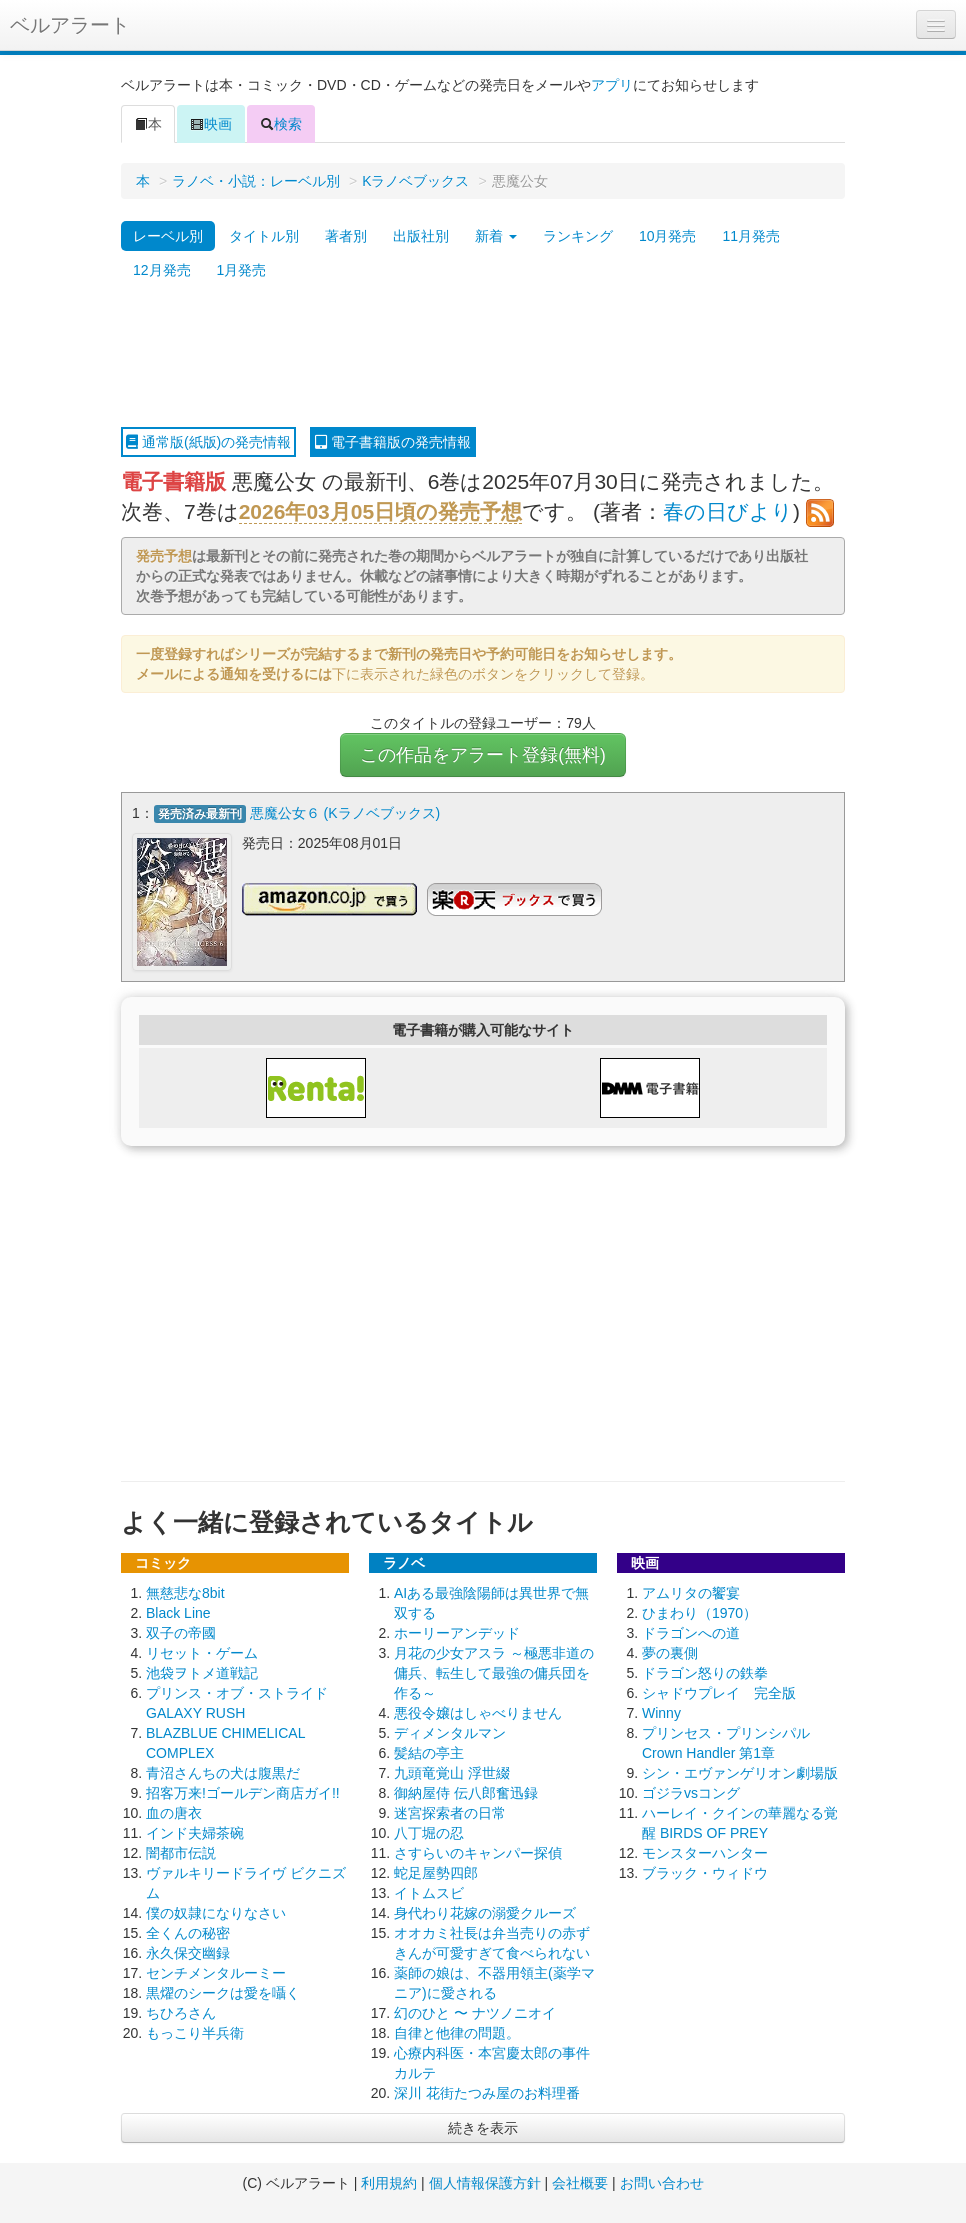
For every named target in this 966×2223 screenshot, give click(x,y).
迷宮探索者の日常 (450, 1813)
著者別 (346, 236)
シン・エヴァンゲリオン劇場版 (740, 1773)
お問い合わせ (662, 2183)
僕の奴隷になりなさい (216, 1913)
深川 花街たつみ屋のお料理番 (487, 2093)
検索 (281, 124)
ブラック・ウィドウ (705, 1873)
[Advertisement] (483, 357)
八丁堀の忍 (429, 1833)
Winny (661, 1713)
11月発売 (751, 236)
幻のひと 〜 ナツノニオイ (475, 2013)
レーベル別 (168, 236)
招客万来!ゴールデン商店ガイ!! (243, 1793)
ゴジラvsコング (691, 1793)
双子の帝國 (181, 1633)
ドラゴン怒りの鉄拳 (705, 1673)
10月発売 (668, 236)
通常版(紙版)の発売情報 (208, 442)
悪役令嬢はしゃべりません (478, 1713)
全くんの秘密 (188, 1933)
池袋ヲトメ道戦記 (202, 1673)
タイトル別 (264, 236)
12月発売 (162, 270)
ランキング (578, 236)
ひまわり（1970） (699, 1613)
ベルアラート (70, 25)
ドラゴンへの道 (691, 1633)
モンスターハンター (705, 1853)
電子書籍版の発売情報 (393, 442)
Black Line (178, 1613)
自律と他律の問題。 (457, 2033)
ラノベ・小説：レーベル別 (256, 181)
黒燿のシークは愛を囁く (223, 1993)
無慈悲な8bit (185, 1593)
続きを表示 (483, 2128)
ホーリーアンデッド (457, 1633)
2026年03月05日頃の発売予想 (380, 511)
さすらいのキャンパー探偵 (478, 1853)
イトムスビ (429, 1893)
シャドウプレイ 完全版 (719, 1693)
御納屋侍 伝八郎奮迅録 (466, 1793)
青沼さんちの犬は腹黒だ (223, 1773)
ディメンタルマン (450, 1733)
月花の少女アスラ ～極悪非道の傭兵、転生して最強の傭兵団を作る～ (494, 1673)
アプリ (612, 85)
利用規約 (389, 2183)
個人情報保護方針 (485, 2183)
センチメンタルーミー (216, 1973)
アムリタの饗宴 (691, 1593)
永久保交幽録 (188, 1953)
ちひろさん (181, 2013)
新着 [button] (496, 236)
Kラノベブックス (415, 181)
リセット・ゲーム (202, 1653)
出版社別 (421, 236)
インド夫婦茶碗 (195, 1833)
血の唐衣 (174, 1813)
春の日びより (728, 511)
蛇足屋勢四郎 (436, 1873)
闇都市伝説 (181, 1853)
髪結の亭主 (429, 1753)
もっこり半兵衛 (195, 2033)
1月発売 (242, 270)
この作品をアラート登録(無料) (483, 755)
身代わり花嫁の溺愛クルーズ (485, 1913)
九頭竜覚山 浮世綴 (452, 1773)
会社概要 (580, 2183)
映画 (211, 124)
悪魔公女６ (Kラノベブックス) (345, 813)
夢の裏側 (670, 1653)
